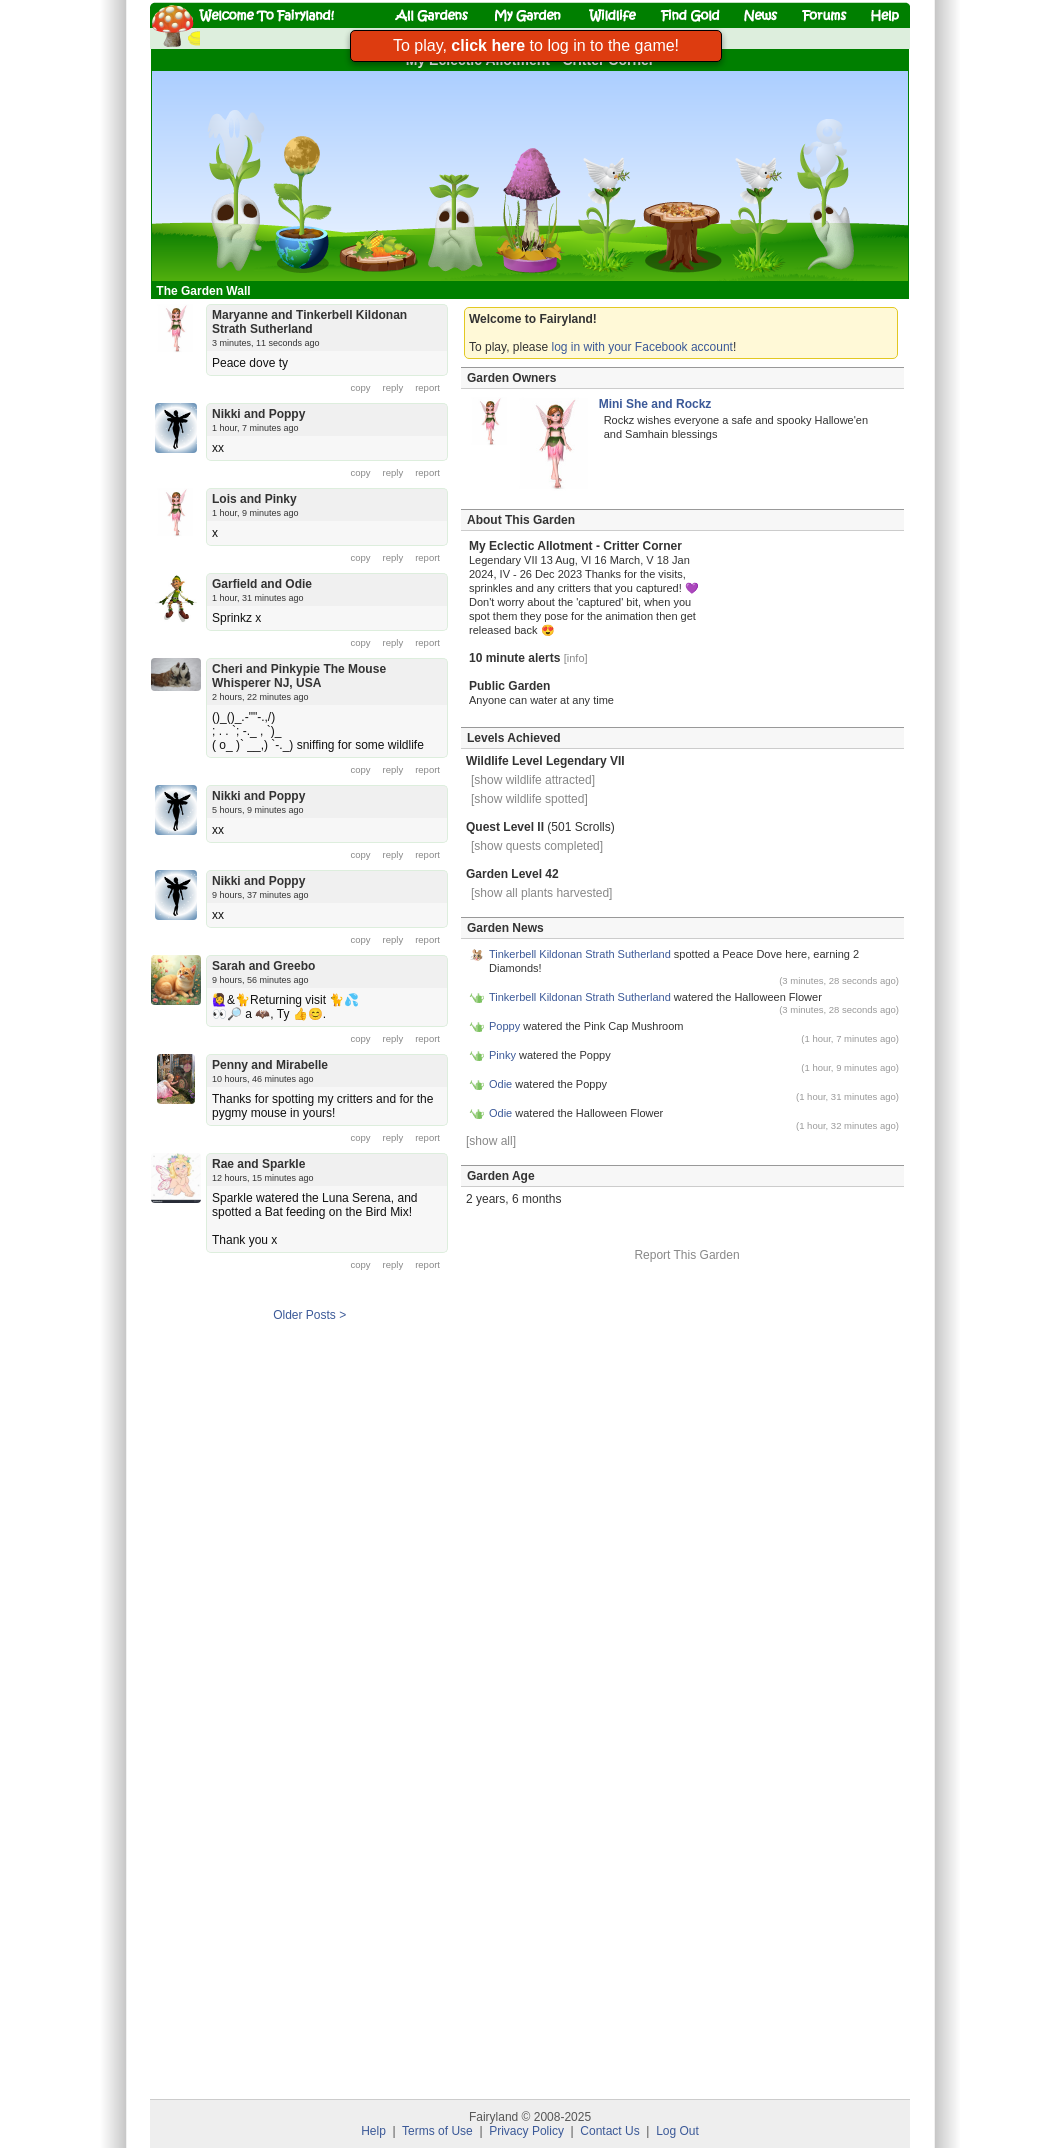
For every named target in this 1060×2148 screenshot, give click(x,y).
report (427, 387)
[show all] (491, 1141)
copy (361, 387)
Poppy (504, 1026)
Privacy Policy (526, 2131)
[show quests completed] (537, 846)
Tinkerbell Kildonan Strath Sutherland (580, 954)
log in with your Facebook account (642, 347)
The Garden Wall (205, 291)
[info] (576, 658)
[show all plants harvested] (541, 893)
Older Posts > (309, 1315)
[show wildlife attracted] (533, 780)
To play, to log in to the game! (536, 45)
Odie (500, 1084)
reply (393, 387)
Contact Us (609, 2131)
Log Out (677, 2131)
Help (373, 2131)
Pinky (502, 1055)
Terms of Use (437, 2131)
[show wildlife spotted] (529, 799)
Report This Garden (686, 1255)
